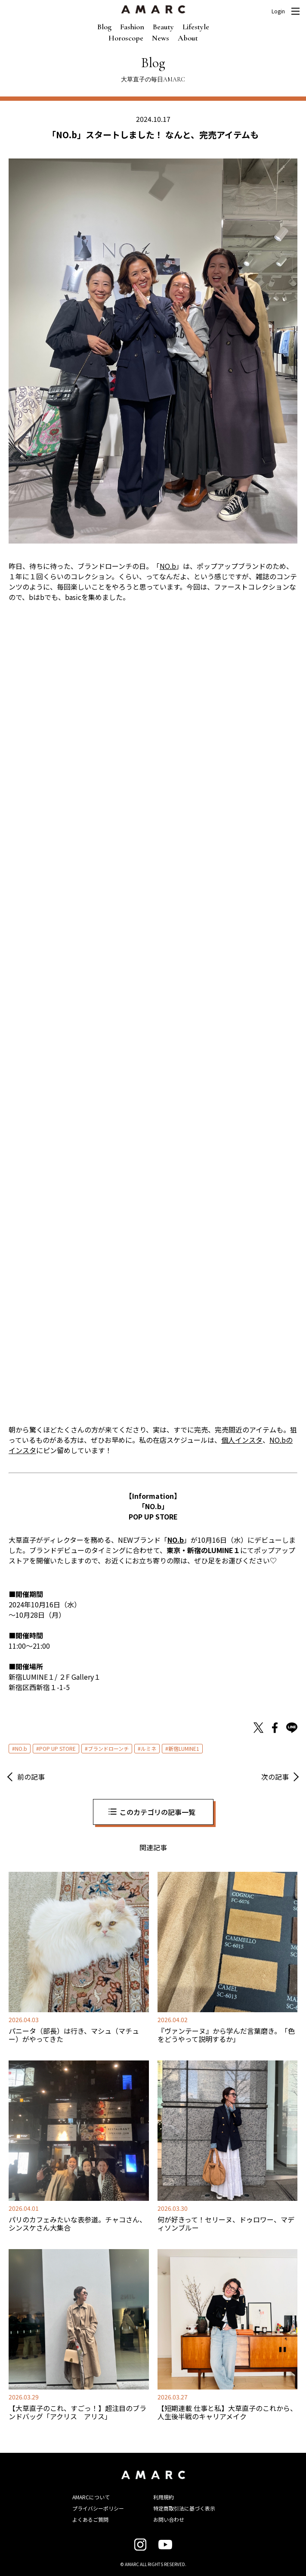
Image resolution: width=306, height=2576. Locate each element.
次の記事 (275, 1776)
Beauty (163, 26)
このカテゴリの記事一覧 (157, 1812)
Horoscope (125, 38)
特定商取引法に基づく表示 (184, 2508)
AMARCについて (91, 2497)
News (160, 38)
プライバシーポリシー (98, 2508)
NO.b (21, 1748)
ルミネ (148, 1748)
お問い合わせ (168, 2519)
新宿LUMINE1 (183, 1748)
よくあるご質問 (90, 2519)
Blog (104, 26)
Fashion (132, 26)
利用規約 (163, 2497)
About (188, 38)
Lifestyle (195, 26)
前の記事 (31, 1776)
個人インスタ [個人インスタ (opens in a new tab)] (242, 1440)
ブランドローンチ (108, 1748)
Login (278, 11)
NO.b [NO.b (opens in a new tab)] (168, 566)
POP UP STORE (57, 1748)
